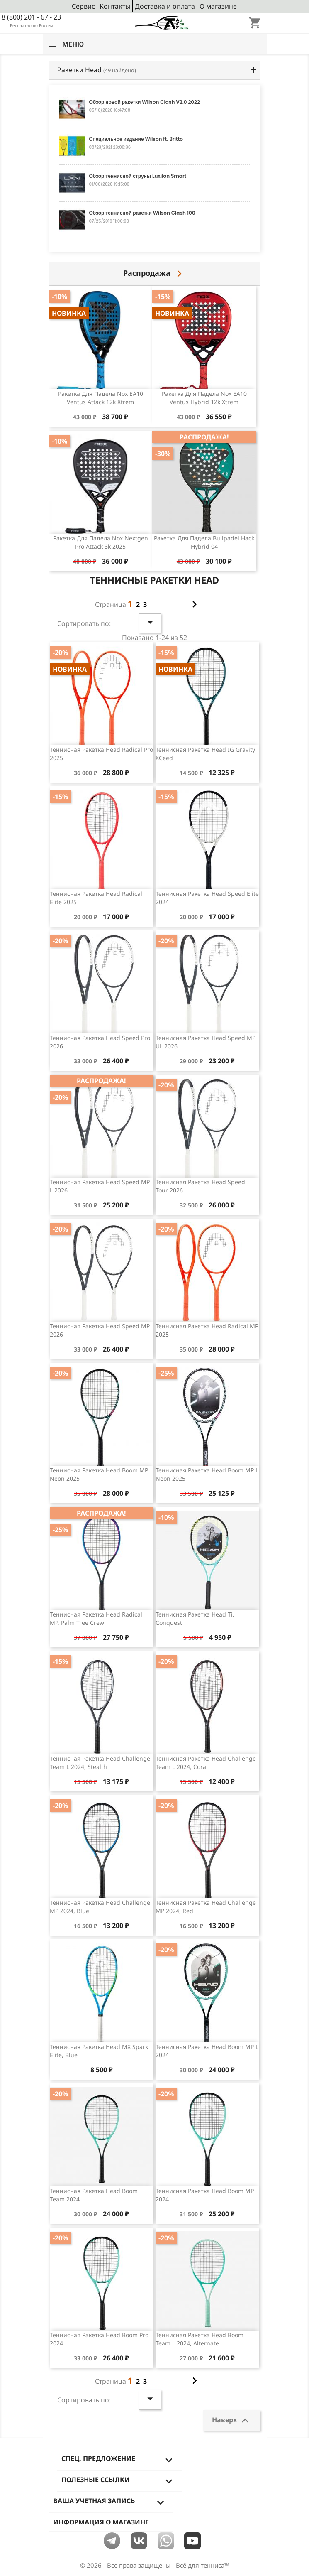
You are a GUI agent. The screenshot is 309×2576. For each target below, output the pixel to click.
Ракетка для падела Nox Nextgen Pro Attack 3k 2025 (100, 542)
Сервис (83, 6)
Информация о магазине (101, 2522)
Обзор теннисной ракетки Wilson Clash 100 (142, 212)
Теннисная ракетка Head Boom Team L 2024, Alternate (199, 2339)
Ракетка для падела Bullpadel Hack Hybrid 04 (204, 542)
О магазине (218, 6)
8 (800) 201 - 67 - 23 (31, 17)
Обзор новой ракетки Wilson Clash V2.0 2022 (144, 101)
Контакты (115, 6)
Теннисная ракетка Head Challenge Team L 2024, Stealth (100, 1762)
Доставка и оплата (165, 6)
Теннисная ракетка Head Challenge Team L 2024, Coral (206, 1762)
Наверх (232, 2420)
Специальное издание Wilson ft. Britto (136, 138)
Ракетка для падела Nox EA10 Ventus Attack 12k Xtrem (100, 398)
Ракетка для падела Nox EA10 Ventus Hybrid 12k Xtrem (204, 398)
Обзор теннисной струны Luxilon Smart (138, 175)
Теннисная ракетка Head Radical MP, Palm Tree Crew (96, 1618)
